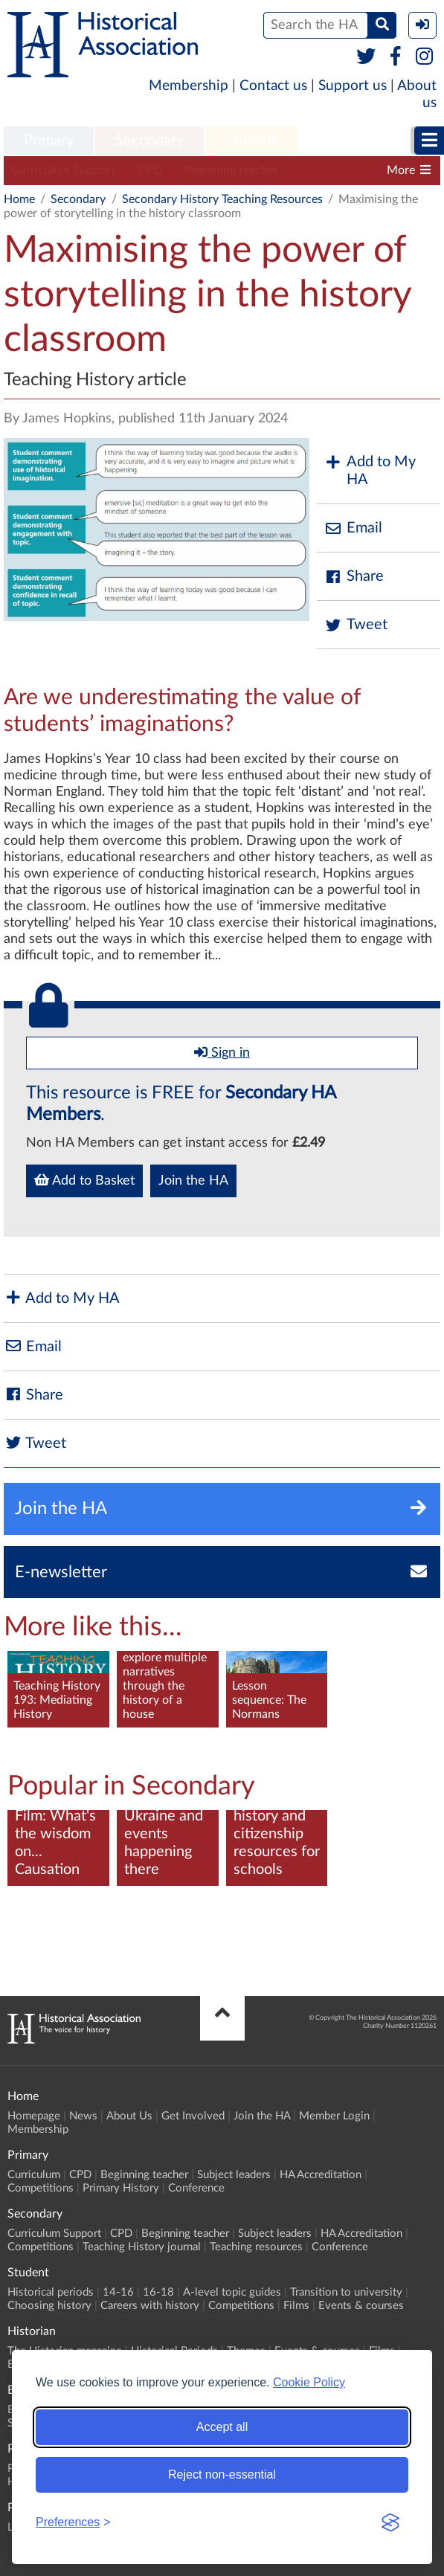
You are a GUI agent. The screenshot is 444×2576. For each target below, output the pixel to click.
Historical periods (50, 2292)
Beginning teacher (231, 170)
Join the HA (193, 1181)
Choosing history (49, 2305)
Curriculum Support (63, 170)
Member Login (334, 2116)
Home (19, 199)
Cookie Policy (309, 2382)
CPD (150, 170)
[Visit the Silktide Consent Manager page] (390, 2522)
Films (296, 2305)
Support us (352, 86)
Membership (188, 86)
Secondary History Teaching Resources (222, 199)
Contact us (273, 86)
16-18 (158, 2292)
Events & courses (361, 2305)
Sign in (222, 1052)
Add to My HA (370, 470)
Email (353, 528)
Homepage (33, 2116)
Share (354, 577)
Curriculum (33, 2174)
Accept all (222, 2427)
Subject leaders (340, 170)
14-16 (118, 2292)
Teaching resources (256, 2247)
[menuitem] (48, 141)
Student (251, 140)
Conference (196, 2188)
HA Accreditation (320, 2174)
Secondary (149, 140)
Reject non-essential (222, 2474)
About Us (129, 2116)
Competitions (40, 2188)
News (83, 2116)
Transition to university (346, 2292)
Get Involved (193, 2116)
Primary (49, 140)
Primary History (121, 2188)
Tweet (355, 625)
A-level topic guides (232, 2292)
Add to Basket (84, 1180)
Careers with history (149, 2305)
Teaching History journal (142, 2247)
